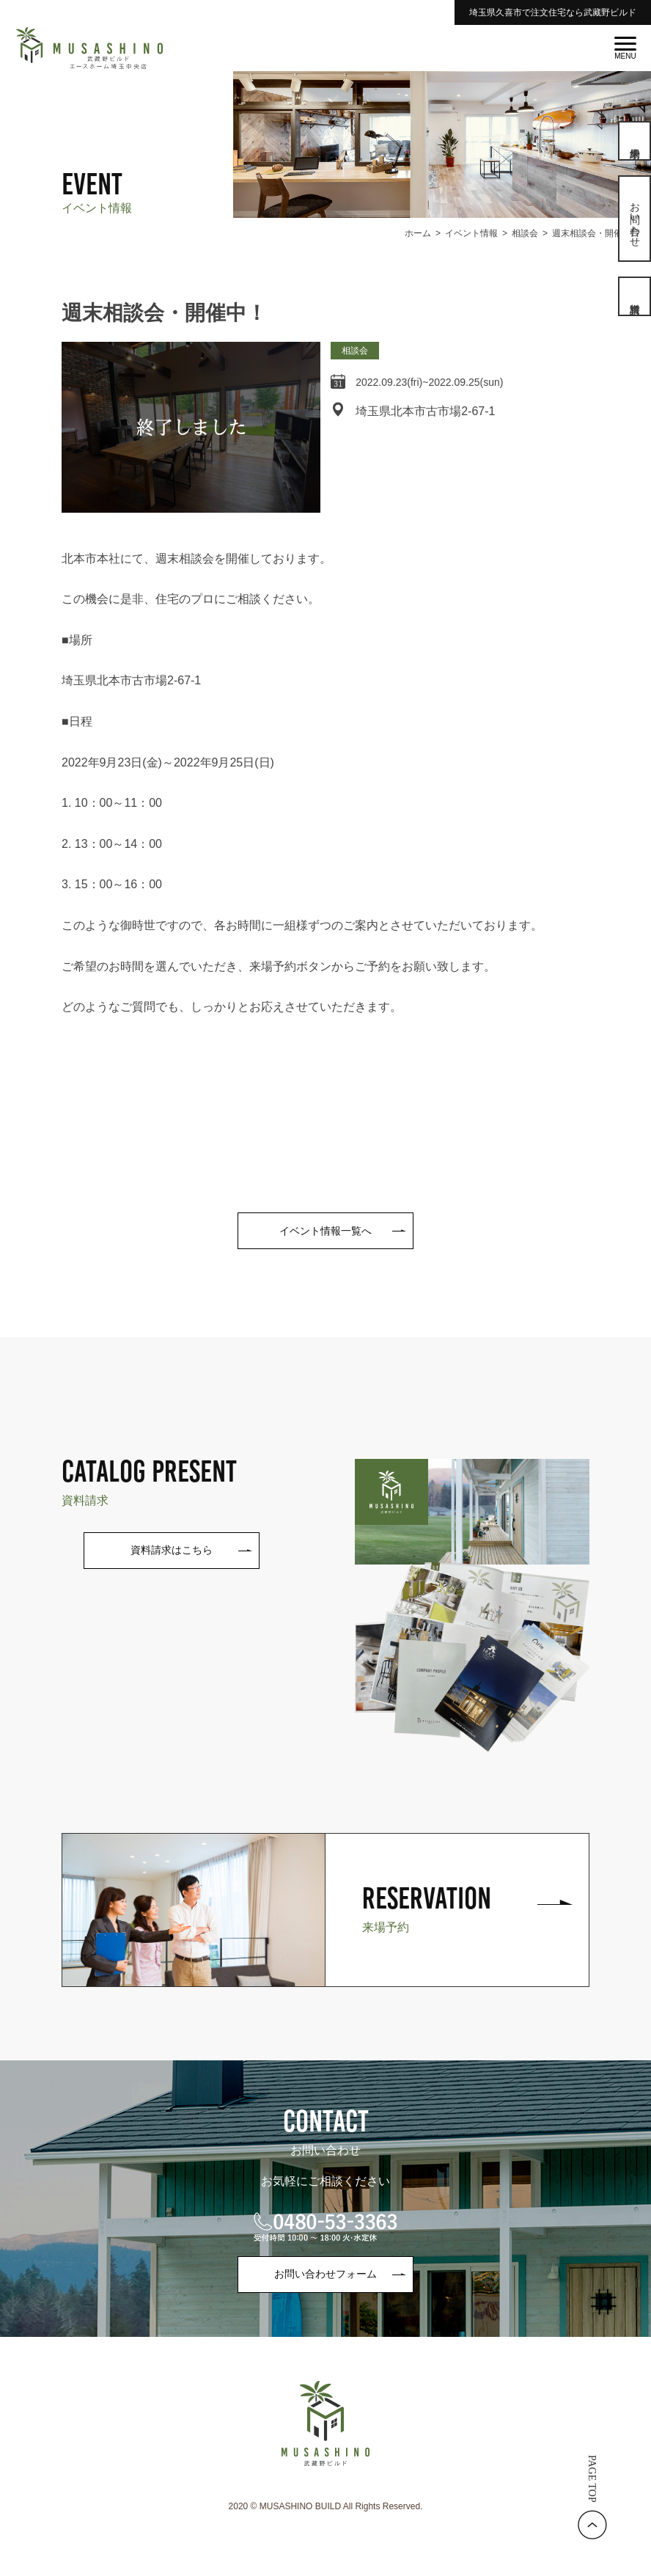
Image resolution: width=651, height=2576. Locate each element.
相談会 (355, 350)
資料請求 (634, 296)
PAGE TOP (591, 2479)
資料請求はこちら (171, 1550)
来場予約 (634, 141)
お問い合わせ (635, 218)
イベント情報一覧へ (325, 1231)
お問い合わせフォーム (325, 2274)
